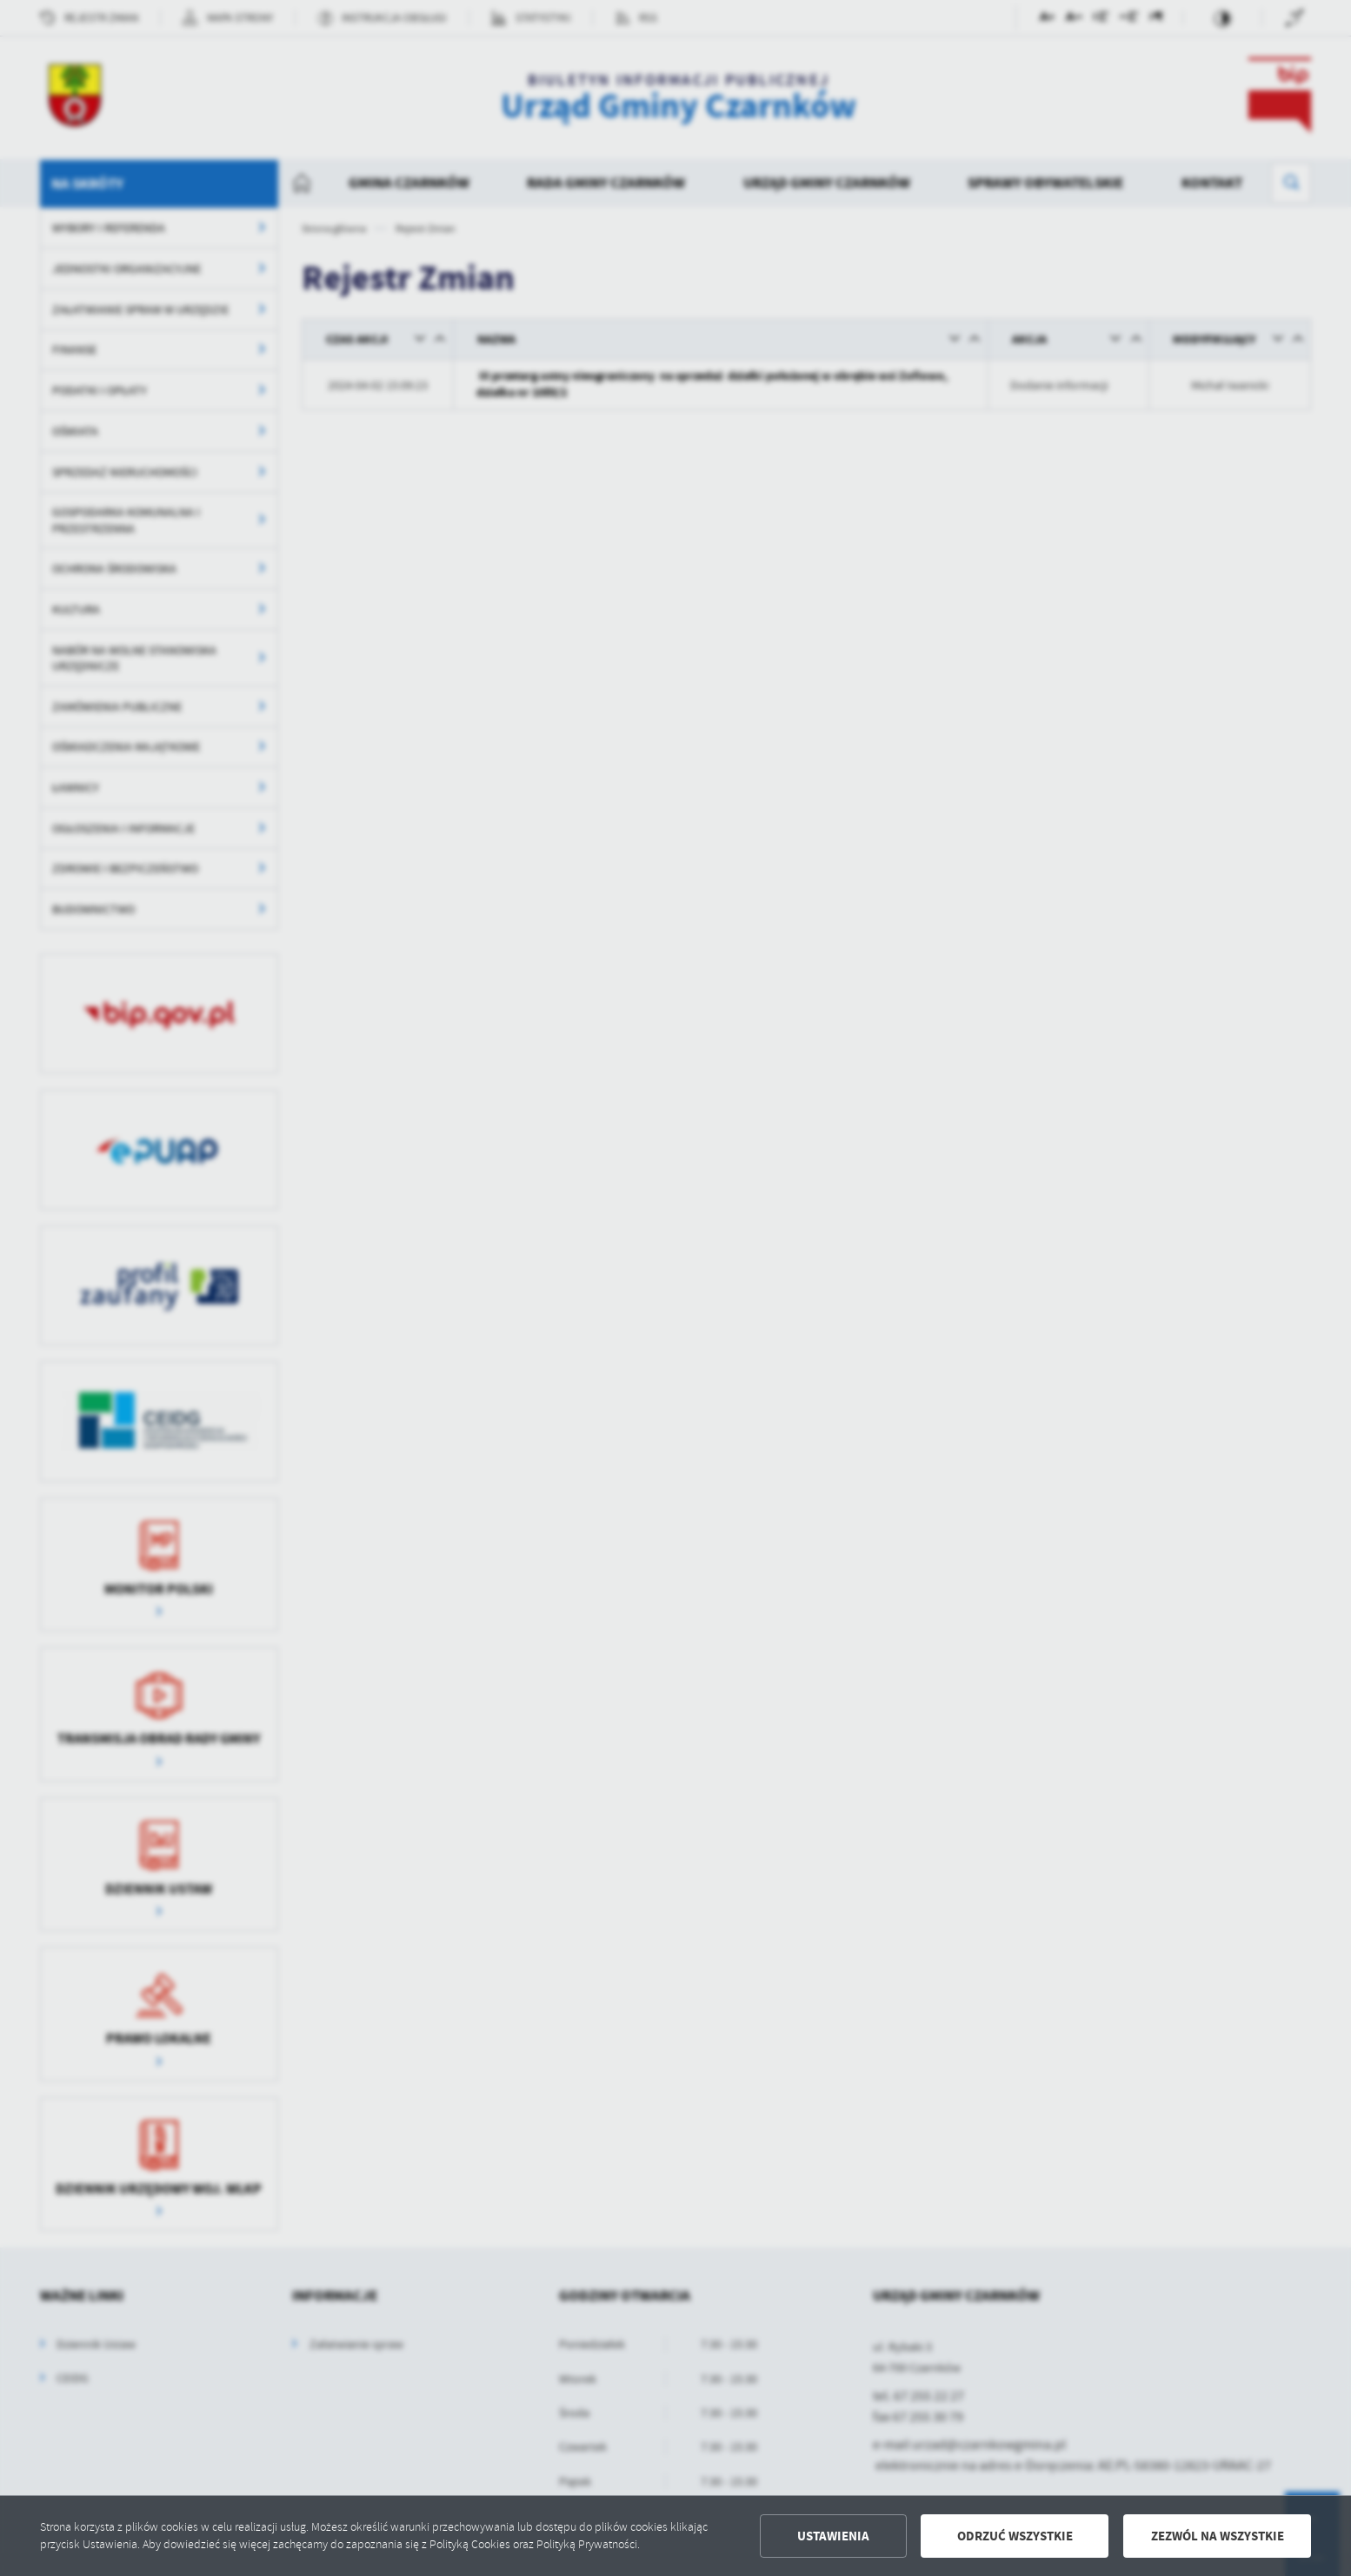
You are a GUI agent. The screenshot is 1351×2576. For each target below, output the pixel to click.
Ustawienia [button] (833, 2536)
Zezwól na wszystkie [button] (1217, 2536)
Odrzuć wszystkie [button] (1015, 2536)
